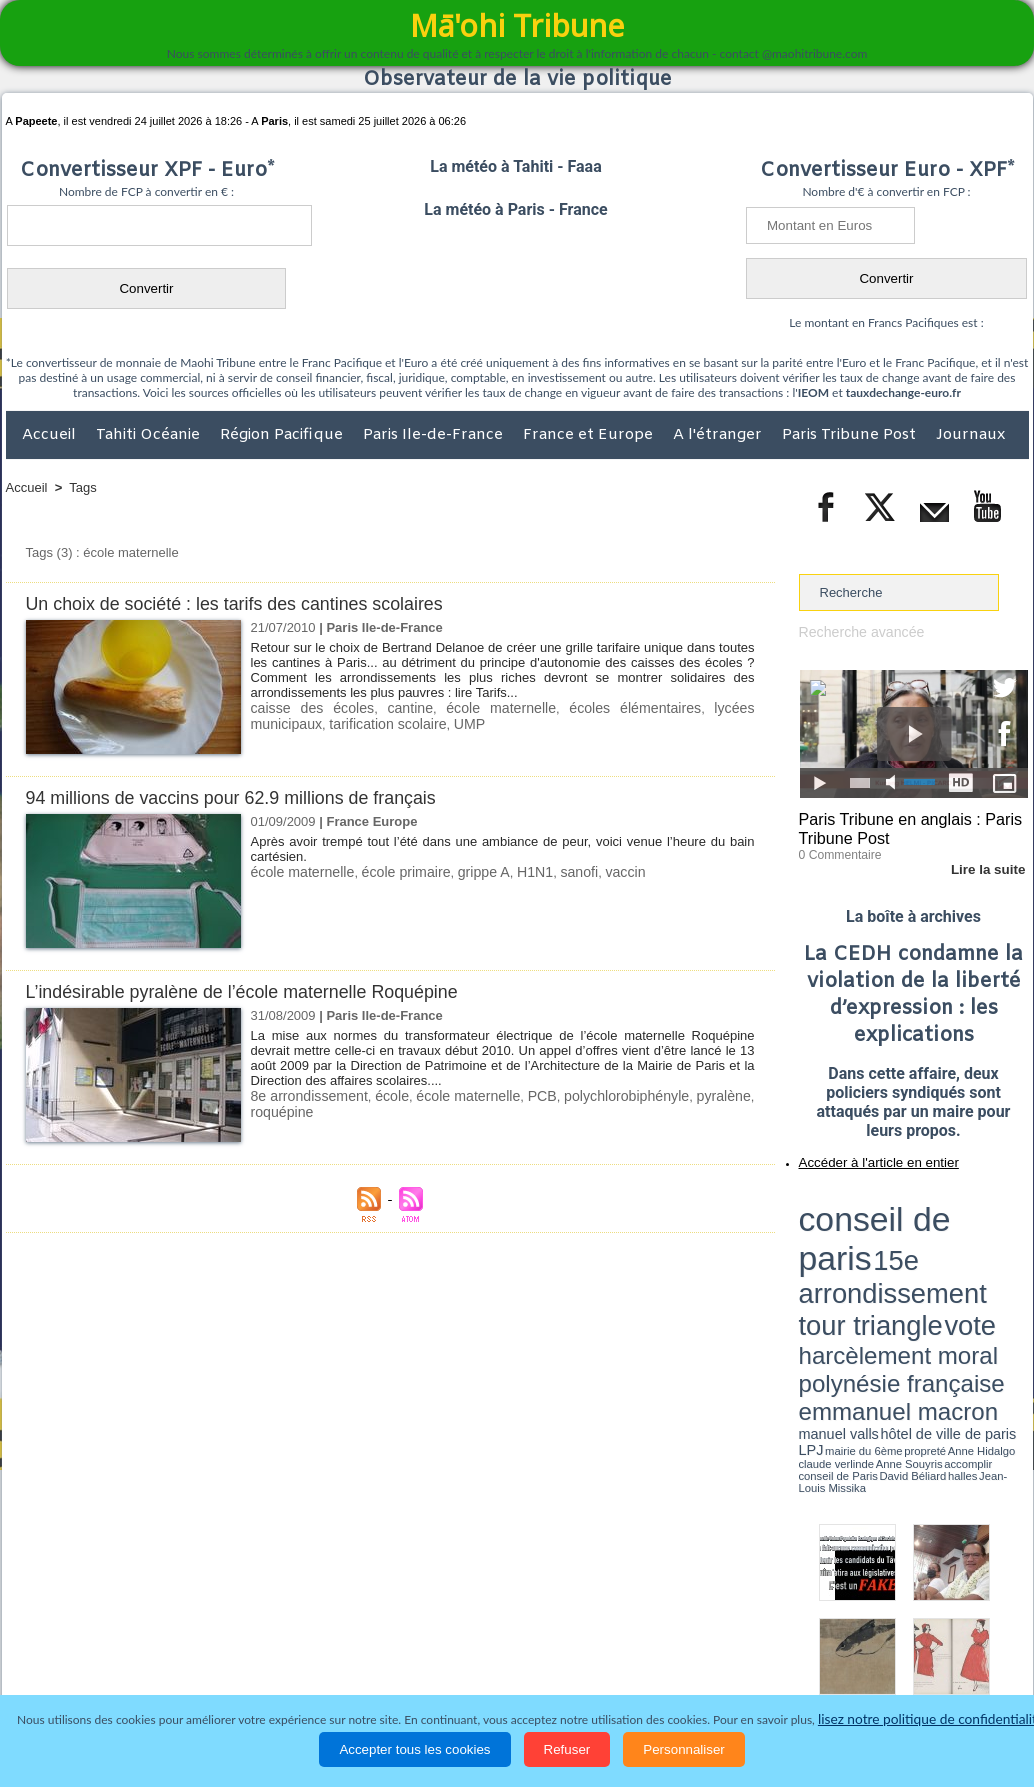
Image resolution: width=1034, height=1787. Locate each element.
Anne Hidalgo (898, 1263)
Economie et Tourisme (189, 1657)
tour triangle (939, 1220)
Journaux (970, 435)
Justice (478, 1657)
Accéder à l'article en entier (865, 1155)
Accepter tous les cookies (414, 1749)
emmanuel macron (852, 1250)
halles (888, 1270)
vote (993, 1220)
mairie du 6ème (833, 1263)
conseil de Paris (820, 1270)
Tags (82, 487)
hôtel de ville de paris (987, 1252)
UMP (379, 722)
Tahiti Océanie (150, 435)
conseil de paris (861, 1201)
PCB (547, 1095)
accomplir (1010, 1263)
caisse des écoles (303, 707)
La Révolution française (755, 1657)
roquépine (280, 1110)
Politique (87, 1657)
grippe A (466, 871)
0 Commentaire (836, 849)
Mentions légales (973, 1657)
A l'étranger (719, 435)
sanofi (554, 871)
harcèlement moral (852, 1235)
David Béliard (861, 1270)
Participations (874, 1657)
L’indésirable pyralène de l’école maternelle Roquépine (256, 991)
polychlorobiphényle (630, 1095)
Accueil (51, 435)
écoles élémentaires (577, 707)
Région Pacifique (283, 435)
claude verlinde (938, 1263)
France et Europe (590, 435)
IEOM (813, 392)
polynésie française (962, 1235)
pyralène (726, 1095)
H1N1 (513, 871)
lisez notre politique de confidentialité (931, 1719)
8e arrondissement (307, 1095)
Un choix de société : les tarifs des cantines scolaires (248, 603)
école (391, 1095)
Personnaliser (684, 1749)
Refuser (567, 1749)
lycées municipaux (697, 707)
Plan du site (498, 1615)
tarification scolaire (305, 722)
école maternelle (462, 707)
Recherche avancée (857, 631)
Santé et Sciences (560, 1657)
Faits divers (416, 1657)
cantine (385, 707)
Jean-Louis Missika (922, 1270)
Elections (649, 1657)
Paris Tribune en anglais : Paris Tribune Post (903, 826)
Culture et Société (319, 1657)
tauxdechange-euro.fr (903, 392)
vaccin (597, 871)
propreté (867, 1263)
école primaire (394, 871)
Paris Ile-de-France (435, 435)
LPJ (805, 1262)
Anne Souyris (978, 1263)
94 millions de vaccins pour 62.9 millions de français (244, 797)
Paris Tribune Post (851, 435)
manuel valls (928, 1252)
